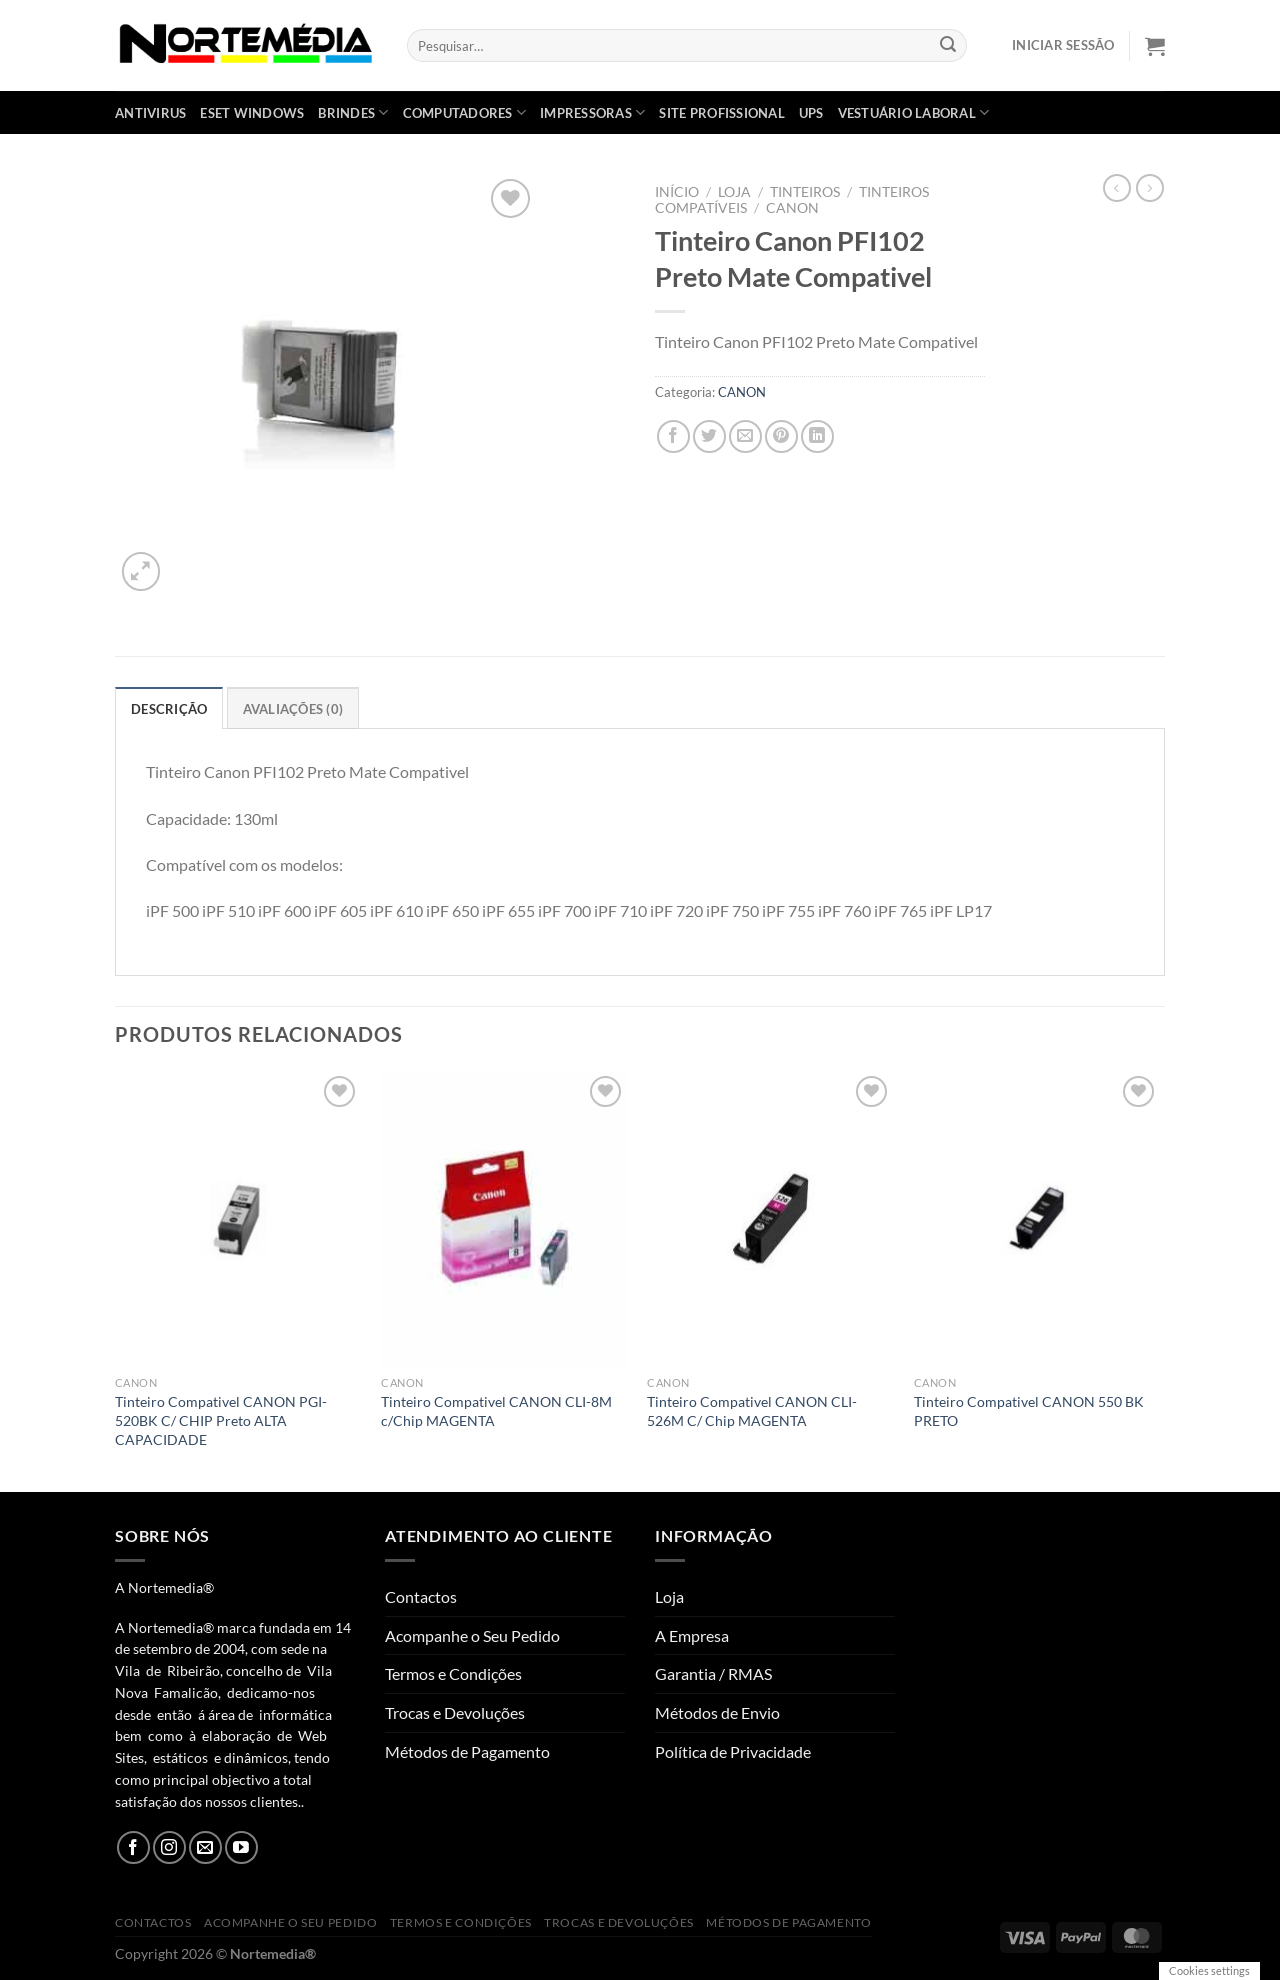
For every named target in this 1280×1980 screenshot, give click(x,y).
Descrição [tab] (169, 709)
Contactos (421, 1596)
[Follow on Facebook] (133, 1847)
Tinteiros (805, 192)
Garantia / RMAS (713, 1673)
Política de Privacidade (733, 1751)
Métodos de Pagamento (467, 1751)
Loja (734, 192)
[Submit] (949, 46)
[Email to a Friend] (745, 436)
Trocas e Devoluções (455, 1712)
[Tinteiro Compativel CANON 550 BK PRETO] (1037, 1219)
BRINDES (353, 112)
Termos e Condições (453, 1673)
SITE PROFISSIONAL (721, 113)
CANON (792, 208)
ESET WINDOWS (252, 113)
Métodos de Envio (717, 1712)
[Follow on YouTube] (241, 1847)
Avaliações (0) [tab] (293, 709)
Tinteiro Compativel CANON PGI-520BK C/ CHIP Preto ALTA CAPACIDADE (221, 1420)
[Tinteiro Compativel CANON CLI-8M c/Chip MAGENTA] (504, 1219)
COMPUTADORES (465, 112)
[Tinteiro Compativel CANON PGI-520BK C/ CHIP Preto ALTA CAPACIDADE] (238, 1219)
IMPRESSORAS (592, 112)
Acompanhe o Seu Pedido (472, 1635)
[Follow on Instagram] (169, 1847)
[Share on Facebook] (673, 436)
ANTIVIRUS (150, 113)
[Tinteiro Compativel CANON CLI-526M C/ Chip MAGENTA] (770, 1219)
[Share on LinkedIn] (817, 436)
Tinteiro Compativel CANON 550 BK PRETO (1029, 1411)
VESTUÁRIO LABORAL (914, 112)
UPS (811, 113)
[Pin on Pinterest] (781, 436)
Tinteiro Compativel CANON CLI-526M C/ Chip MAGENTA (752, 1411)
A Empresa (692, 1635)
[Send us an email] (205, 1847)
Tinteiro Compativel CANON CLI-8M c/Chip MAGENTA (496, 1411)
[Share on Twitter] (709, 436)
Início (677, 192)
